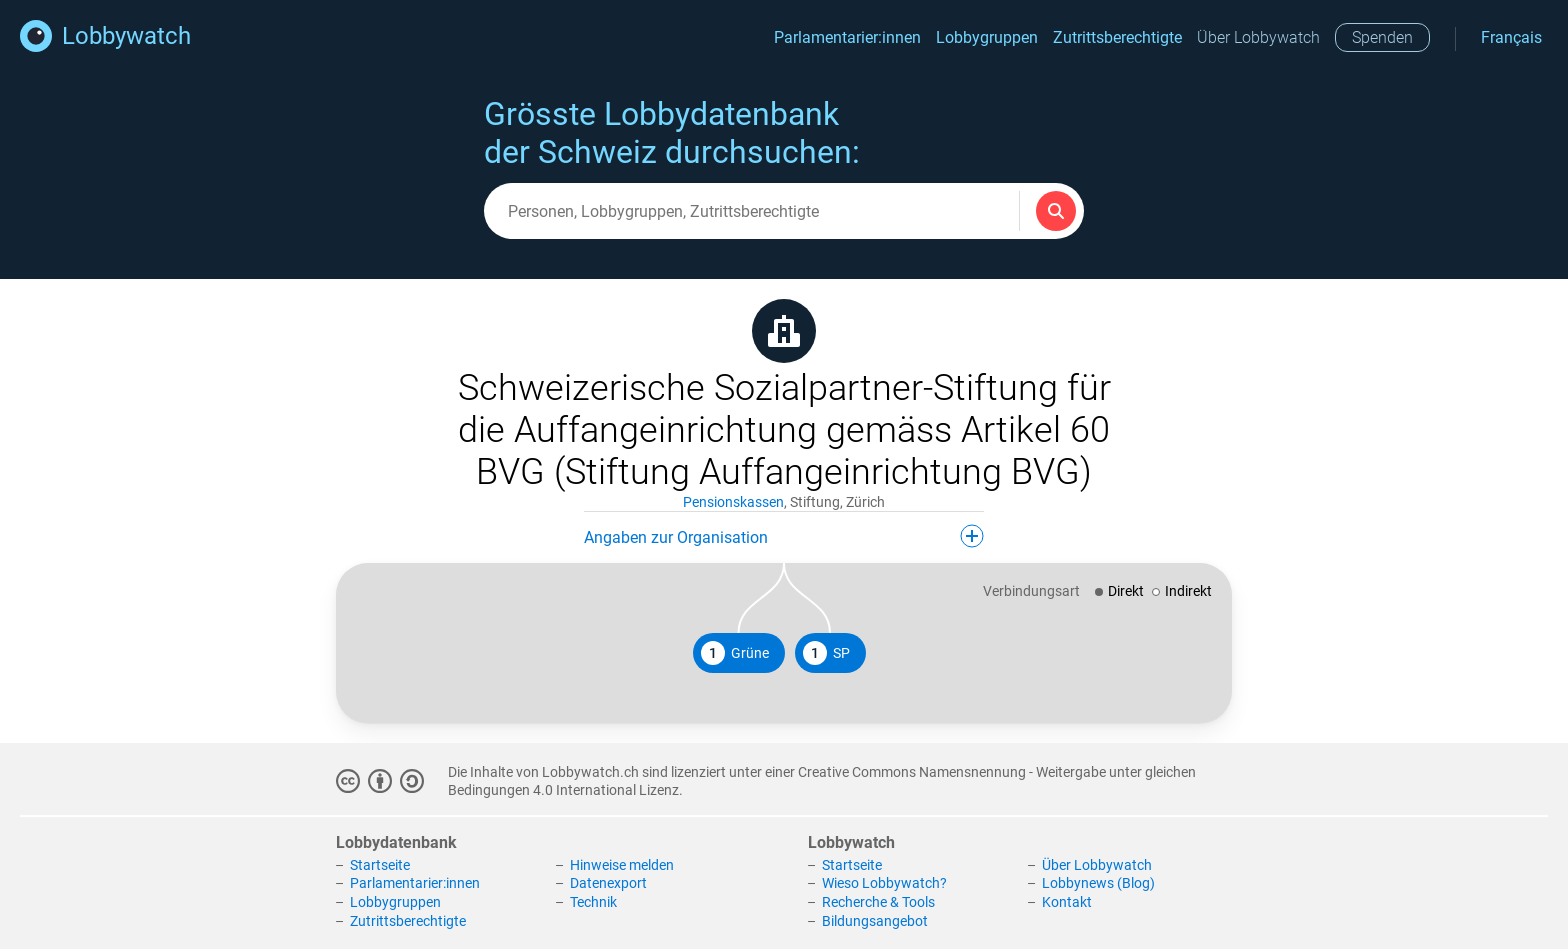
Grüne (735, 653)
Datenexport (608, 883)
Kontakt (1067, 902)
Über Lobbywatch (1258, 37)
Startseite (380, 865)
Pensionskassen (733, 502)
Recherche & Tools (878, 902)
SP (826, 653)
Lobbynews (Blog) (1098, 883)
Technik (593, 902)
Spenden (1382, 37)
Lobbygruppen (987, 37)
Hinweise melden (622, 865)
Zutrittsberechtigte (1117, 37)
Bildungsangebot (875, 921)
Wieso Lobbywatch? (884, 883)
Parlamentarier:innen (847, 37)
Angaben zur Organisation (784, 536)
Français (1511, 37)
